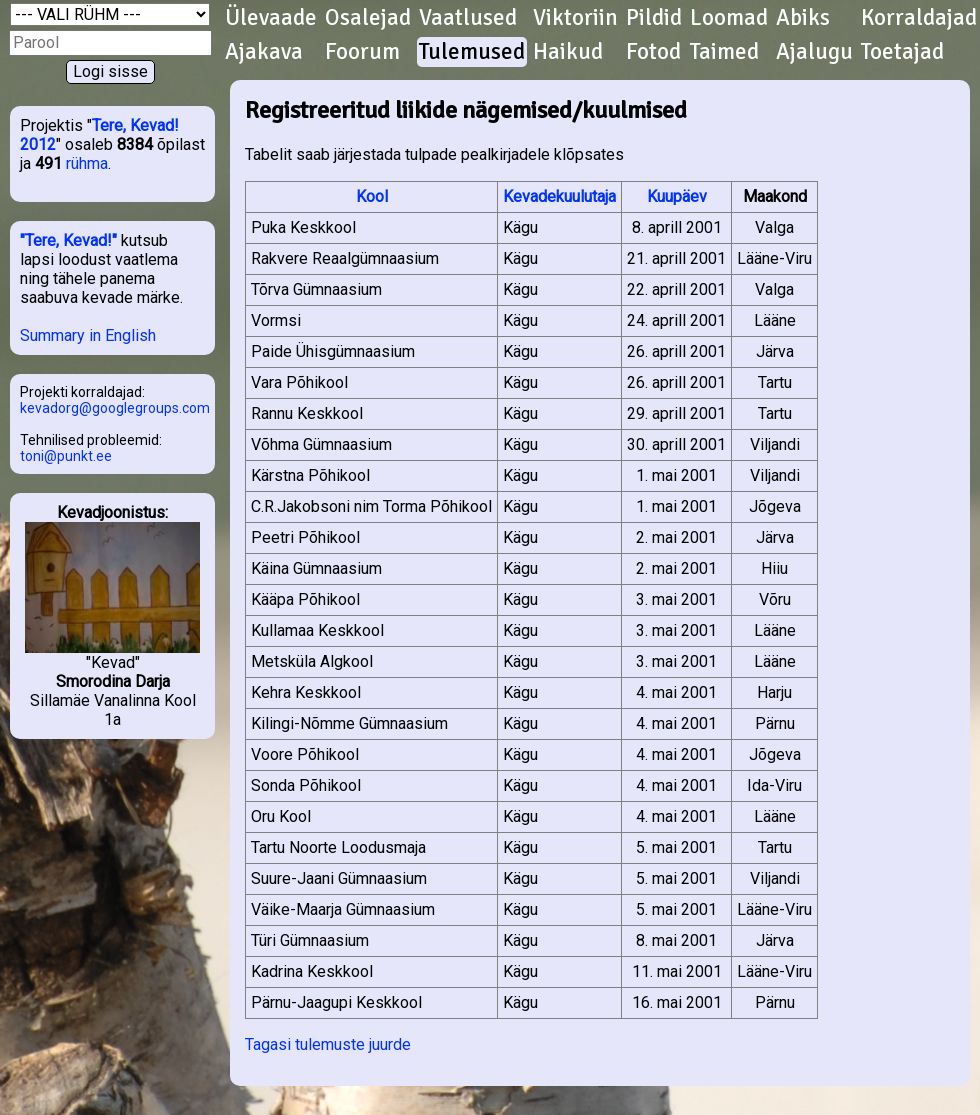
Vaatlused (468, 18)
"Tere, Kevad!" (68, 240)
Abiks (803, 18)
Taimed (724, 52)
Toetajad (902, 52)
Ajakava (264, 52)
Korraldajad (919, 18)
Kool (372, 196)
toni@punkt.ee (66, 456)
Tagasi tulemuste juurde (328, 1044)
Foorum (362, 52)
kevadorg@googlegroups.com (115, 408)
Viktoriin (575, 18)
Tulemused (472, 52)
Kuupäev (677, 196)
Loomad (729, 18)
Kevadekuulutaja (559, 196)
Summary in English (88, 335)
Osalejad (368, 18)
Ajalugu (814, 52)
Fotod (653, 52)
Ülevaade (271, 18)
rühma (87, 163)
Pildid (654, 18)
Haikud (568, 52)
